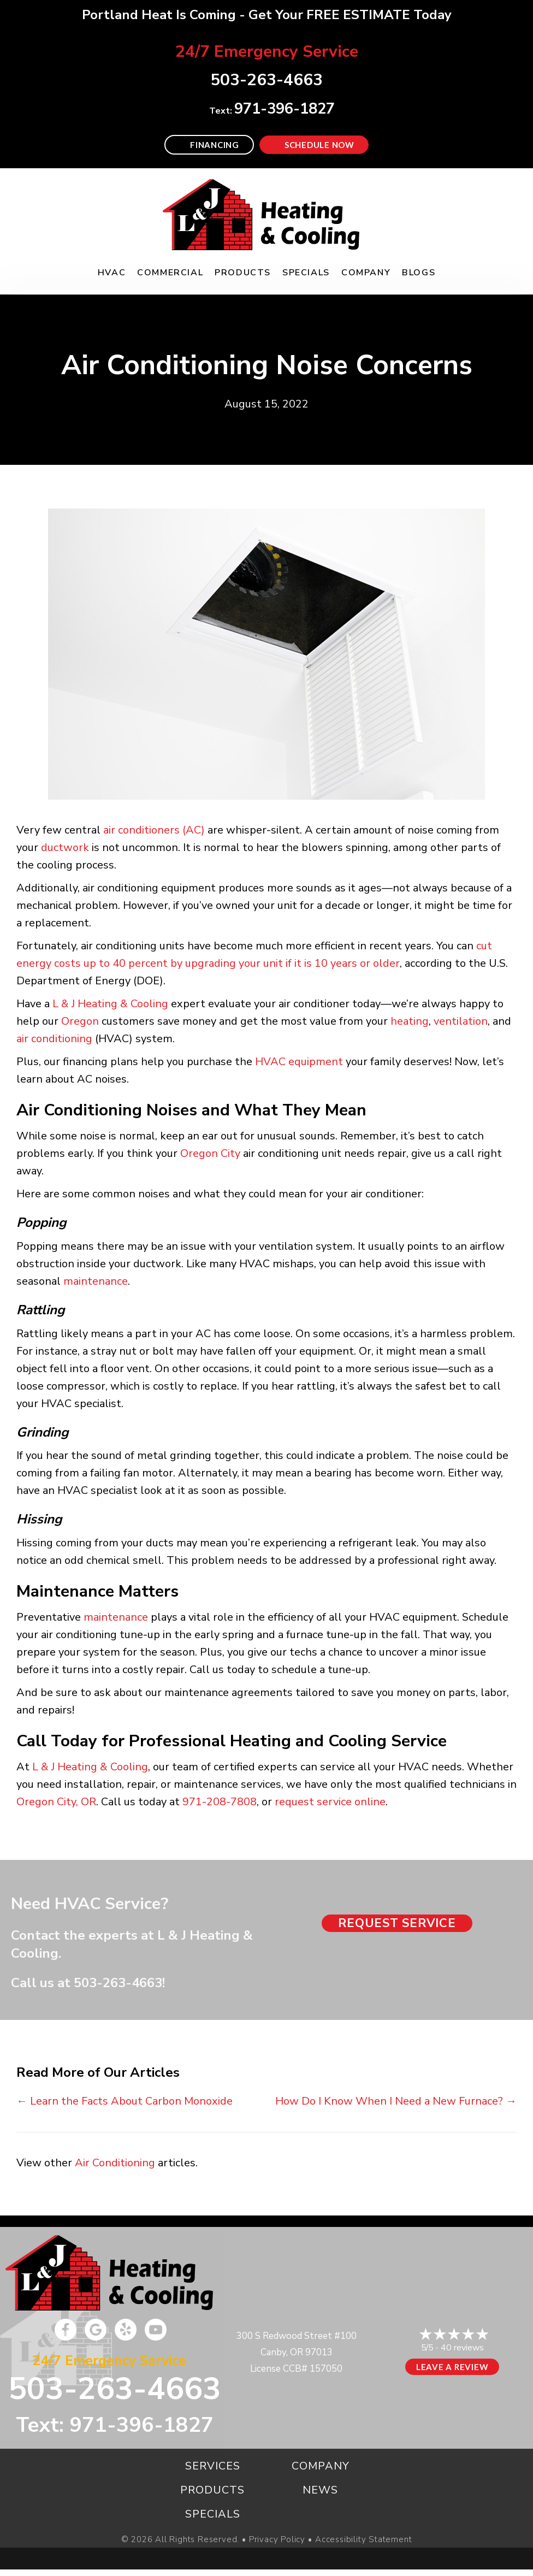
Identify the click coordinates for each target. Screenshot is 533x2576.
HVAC (112, 273)
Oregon (80, 1021)
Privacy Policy (277, 2539)
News (320, 2490)
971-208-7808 (219, 1801)
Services (212, 2466)
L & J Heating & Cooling (110, 1003)
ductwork (65, 847)
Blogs (418, 273)
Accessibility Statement (363, 2539)
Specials (306, 273)
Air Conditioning (115, 2162)
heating (409, 1021)
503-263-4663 (118, 1983)
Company (365, 273)
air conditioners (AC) (154, 830)
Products (243, 273)
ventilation (461, 1021)
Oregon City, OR (56, 1801)
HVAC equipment (299, 1061)
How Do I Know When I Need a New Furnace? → (396, 2101)
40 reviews (462, 2348)
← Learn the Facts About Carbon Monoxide (124, 2101)
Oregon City (210, 1153)
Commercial (170, 273)
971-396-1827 (284, 109)
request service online (330, 1801)
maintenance (95, 1281)
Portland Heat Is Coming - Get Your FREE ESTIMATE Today (267, 14)
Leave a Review (452, 2367)
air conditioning (54, 1038)
